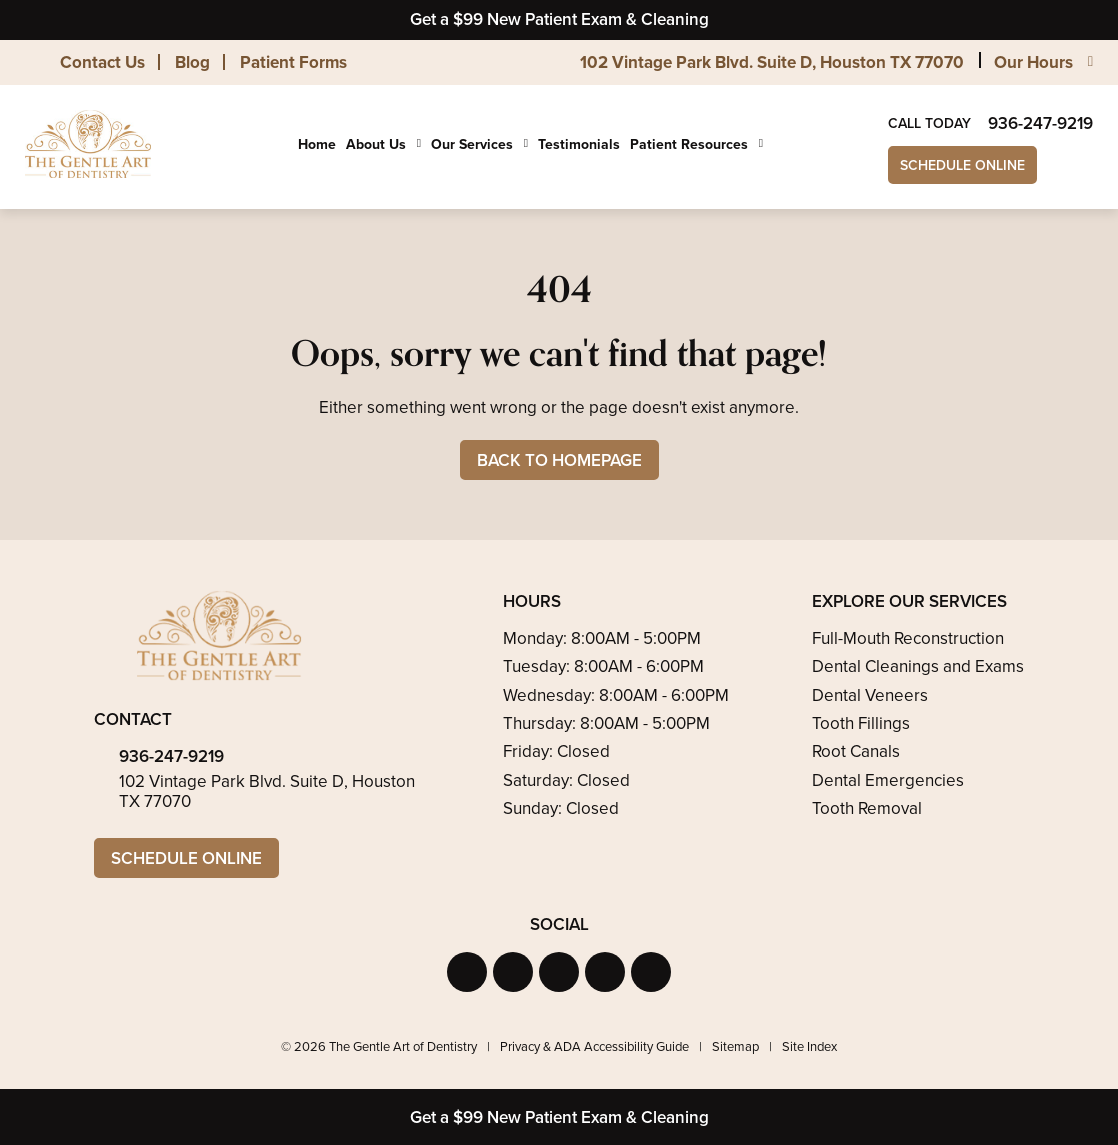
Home (317, 144)
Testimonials (579, 144)
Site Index (809, 1046)
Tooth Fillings (861, 723)
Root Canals (856, 751)
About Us (376, 145)
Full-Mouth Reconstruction (908, 638)
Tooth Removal (867, 808)
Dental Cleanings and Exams (918, 666)
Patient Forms (293, 62)
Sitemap (735, 1046)
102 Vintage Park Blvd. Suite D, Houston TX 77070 (772, 62)
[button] (467, 972)
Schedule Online (962, 165)
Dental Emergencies (888, 780)
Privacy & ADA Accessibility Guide (594, 1046)
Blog (192, 62)
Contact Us (102, 62)
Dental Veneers (870, 695)
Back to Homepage (559, 460)
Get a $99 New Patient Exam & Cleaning (559, 19)
